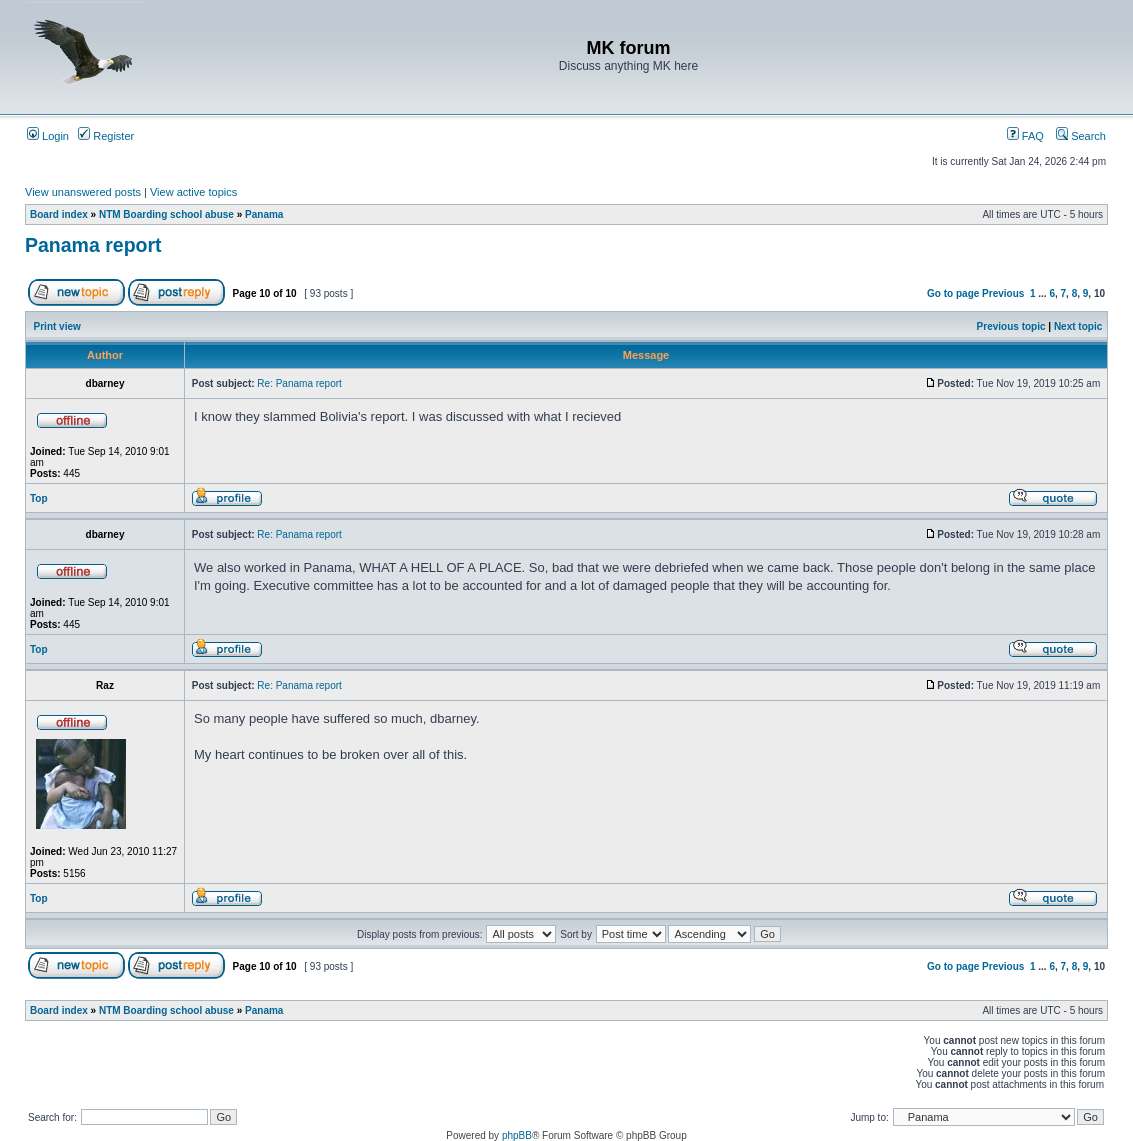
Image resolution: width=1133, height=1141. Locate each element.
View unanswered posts (83, 192)
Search (1081, 136)
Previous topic (1011, 326)
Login (48, 136)
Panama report (93, 245)
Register (106, 136)
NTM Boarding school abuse (166, 214)
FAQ (1025, 136)
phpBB (517, 1135)
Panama (264, 214)
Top (39, 498)
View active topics (193, 192)
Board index (59, 214)
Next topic (1078, 326)
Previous (1003, 293)
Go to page (953, 293)
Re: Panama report (299, 383)
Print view (57, 326)
